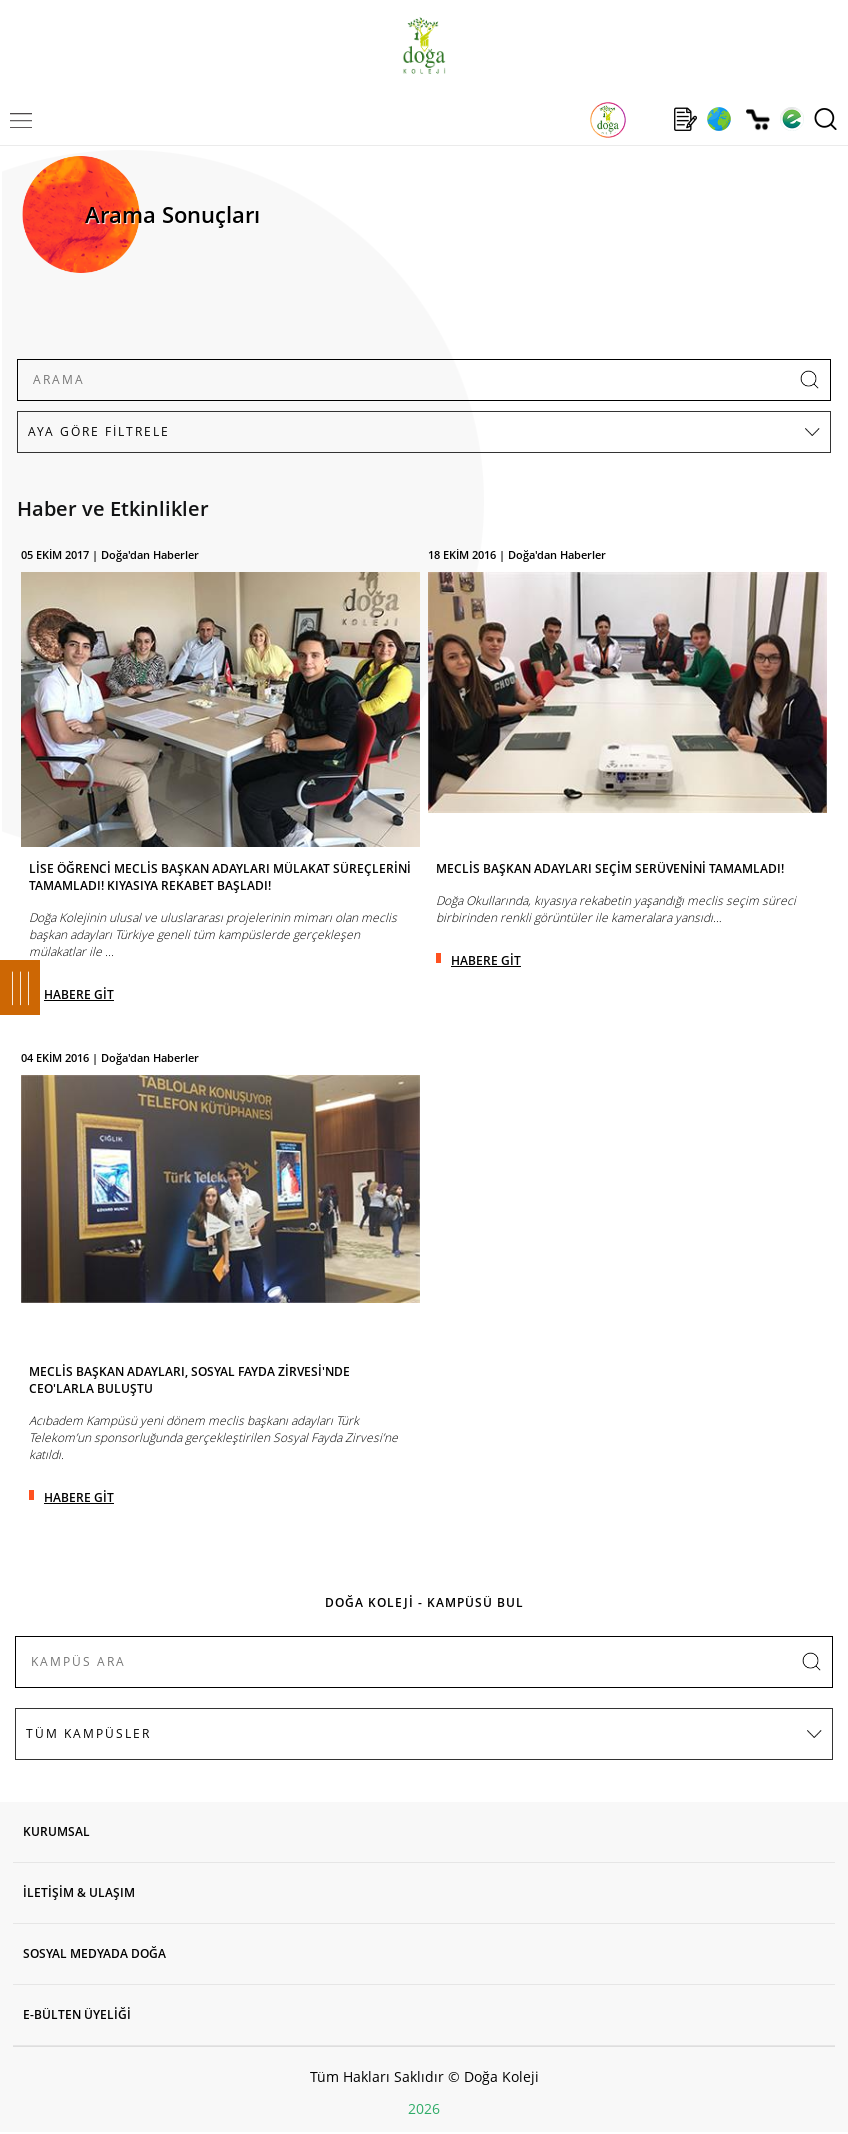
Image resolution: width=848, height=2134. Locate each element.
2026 (424, 2108)
